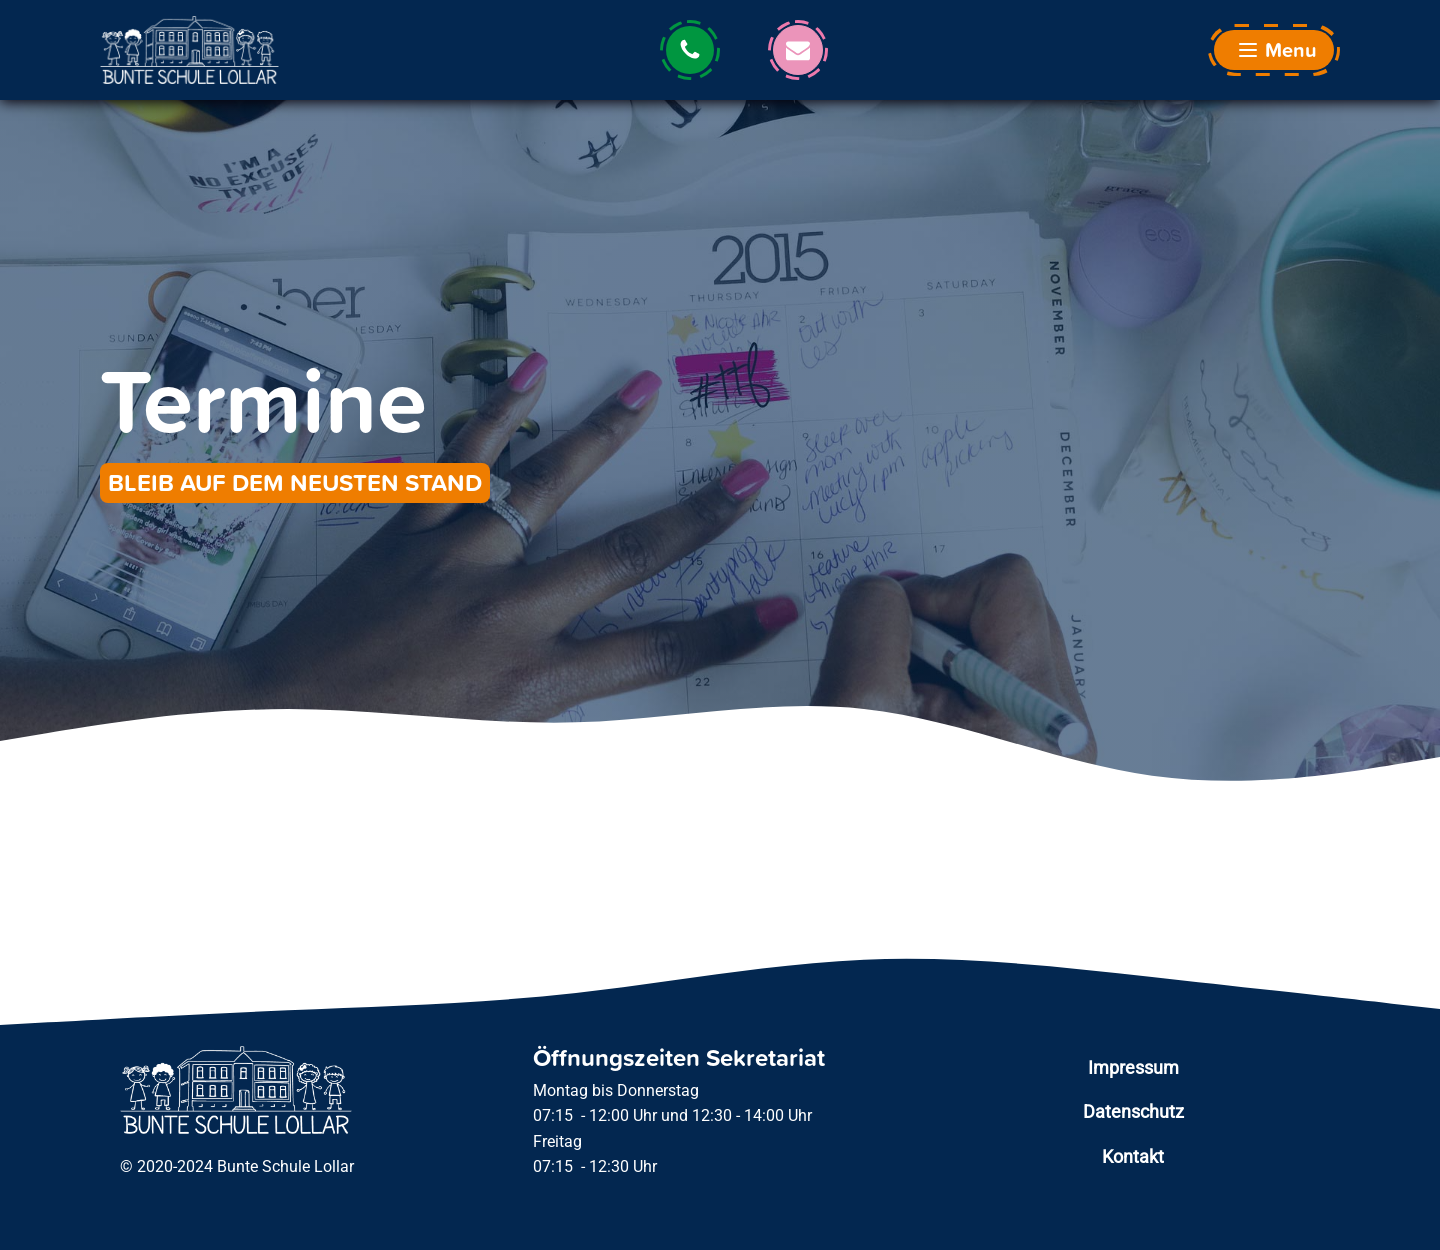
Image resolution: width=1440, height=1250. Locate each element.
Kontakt (1133, 1156)
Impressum (1133, 1067)
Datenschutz (1133, 1111)
